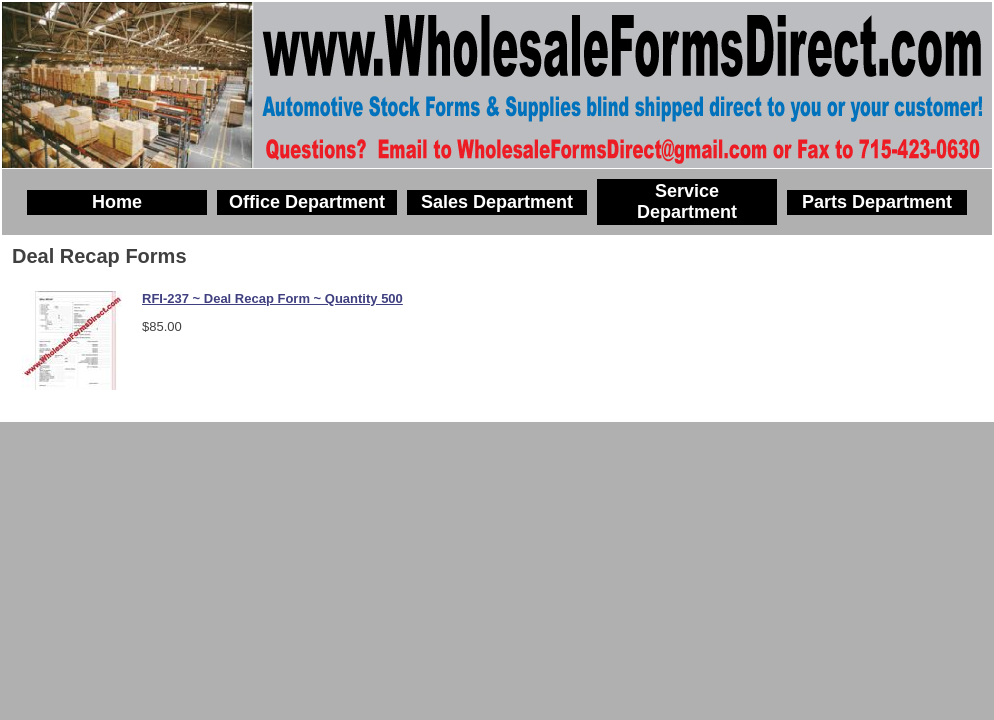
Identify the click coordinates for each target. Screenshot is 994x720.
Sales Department (497, 202)
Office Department (307, 202)
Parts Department (877, 202)
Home (117, 202)
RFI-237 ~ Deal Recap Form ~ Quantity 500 (272, 298)
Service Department (687, 201)
